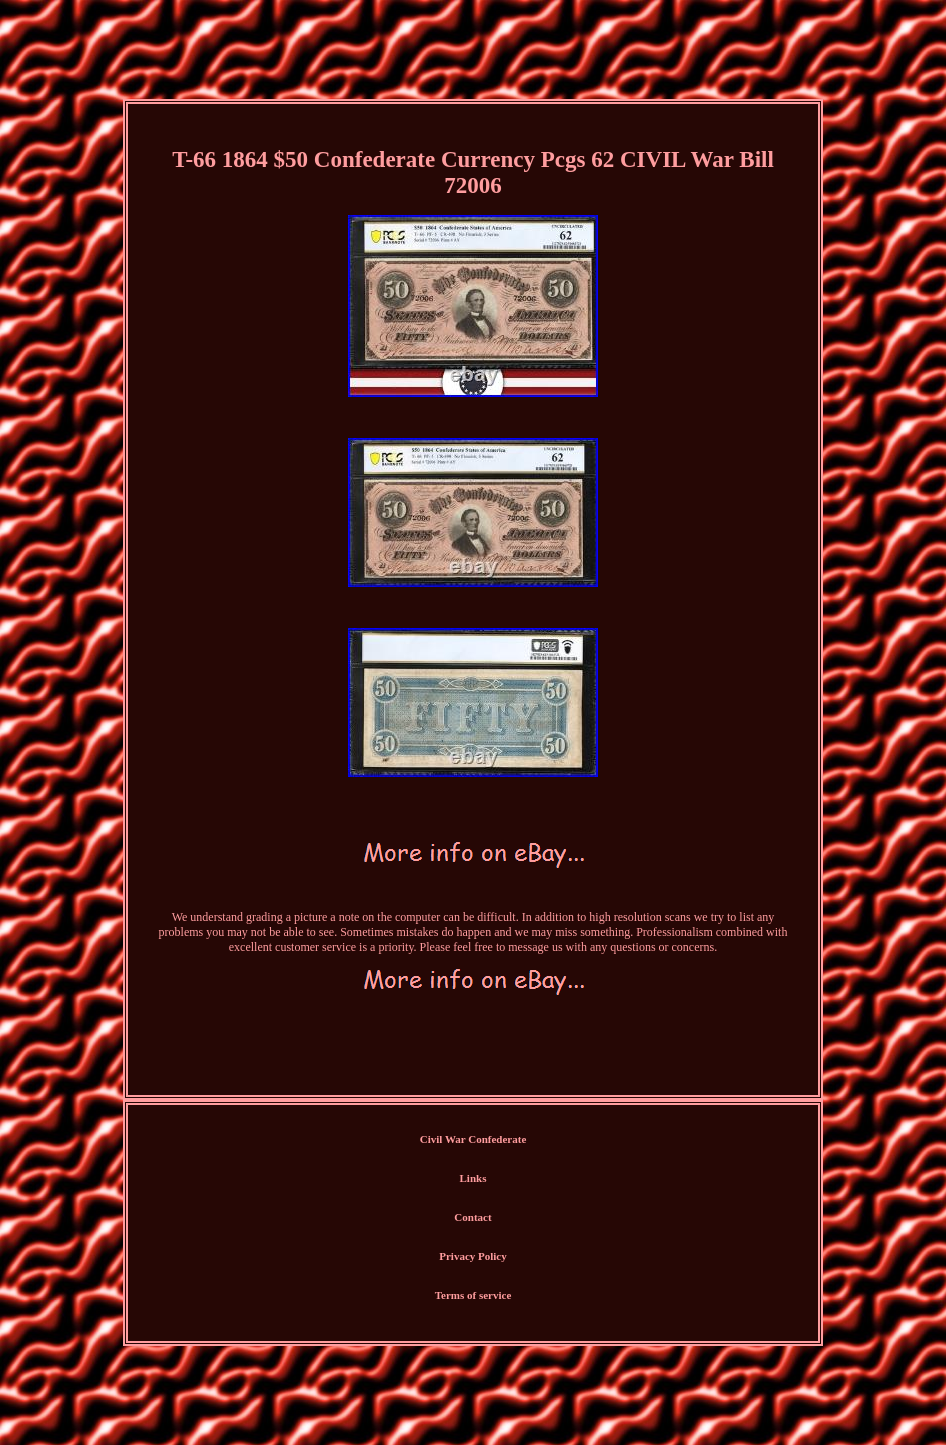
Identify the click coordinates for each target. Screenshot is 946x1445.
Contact (472, 1217)
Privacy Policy (473, 1256)
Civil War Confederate (473, 1139)
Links (473, 1178)
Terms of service (473, 1295)
